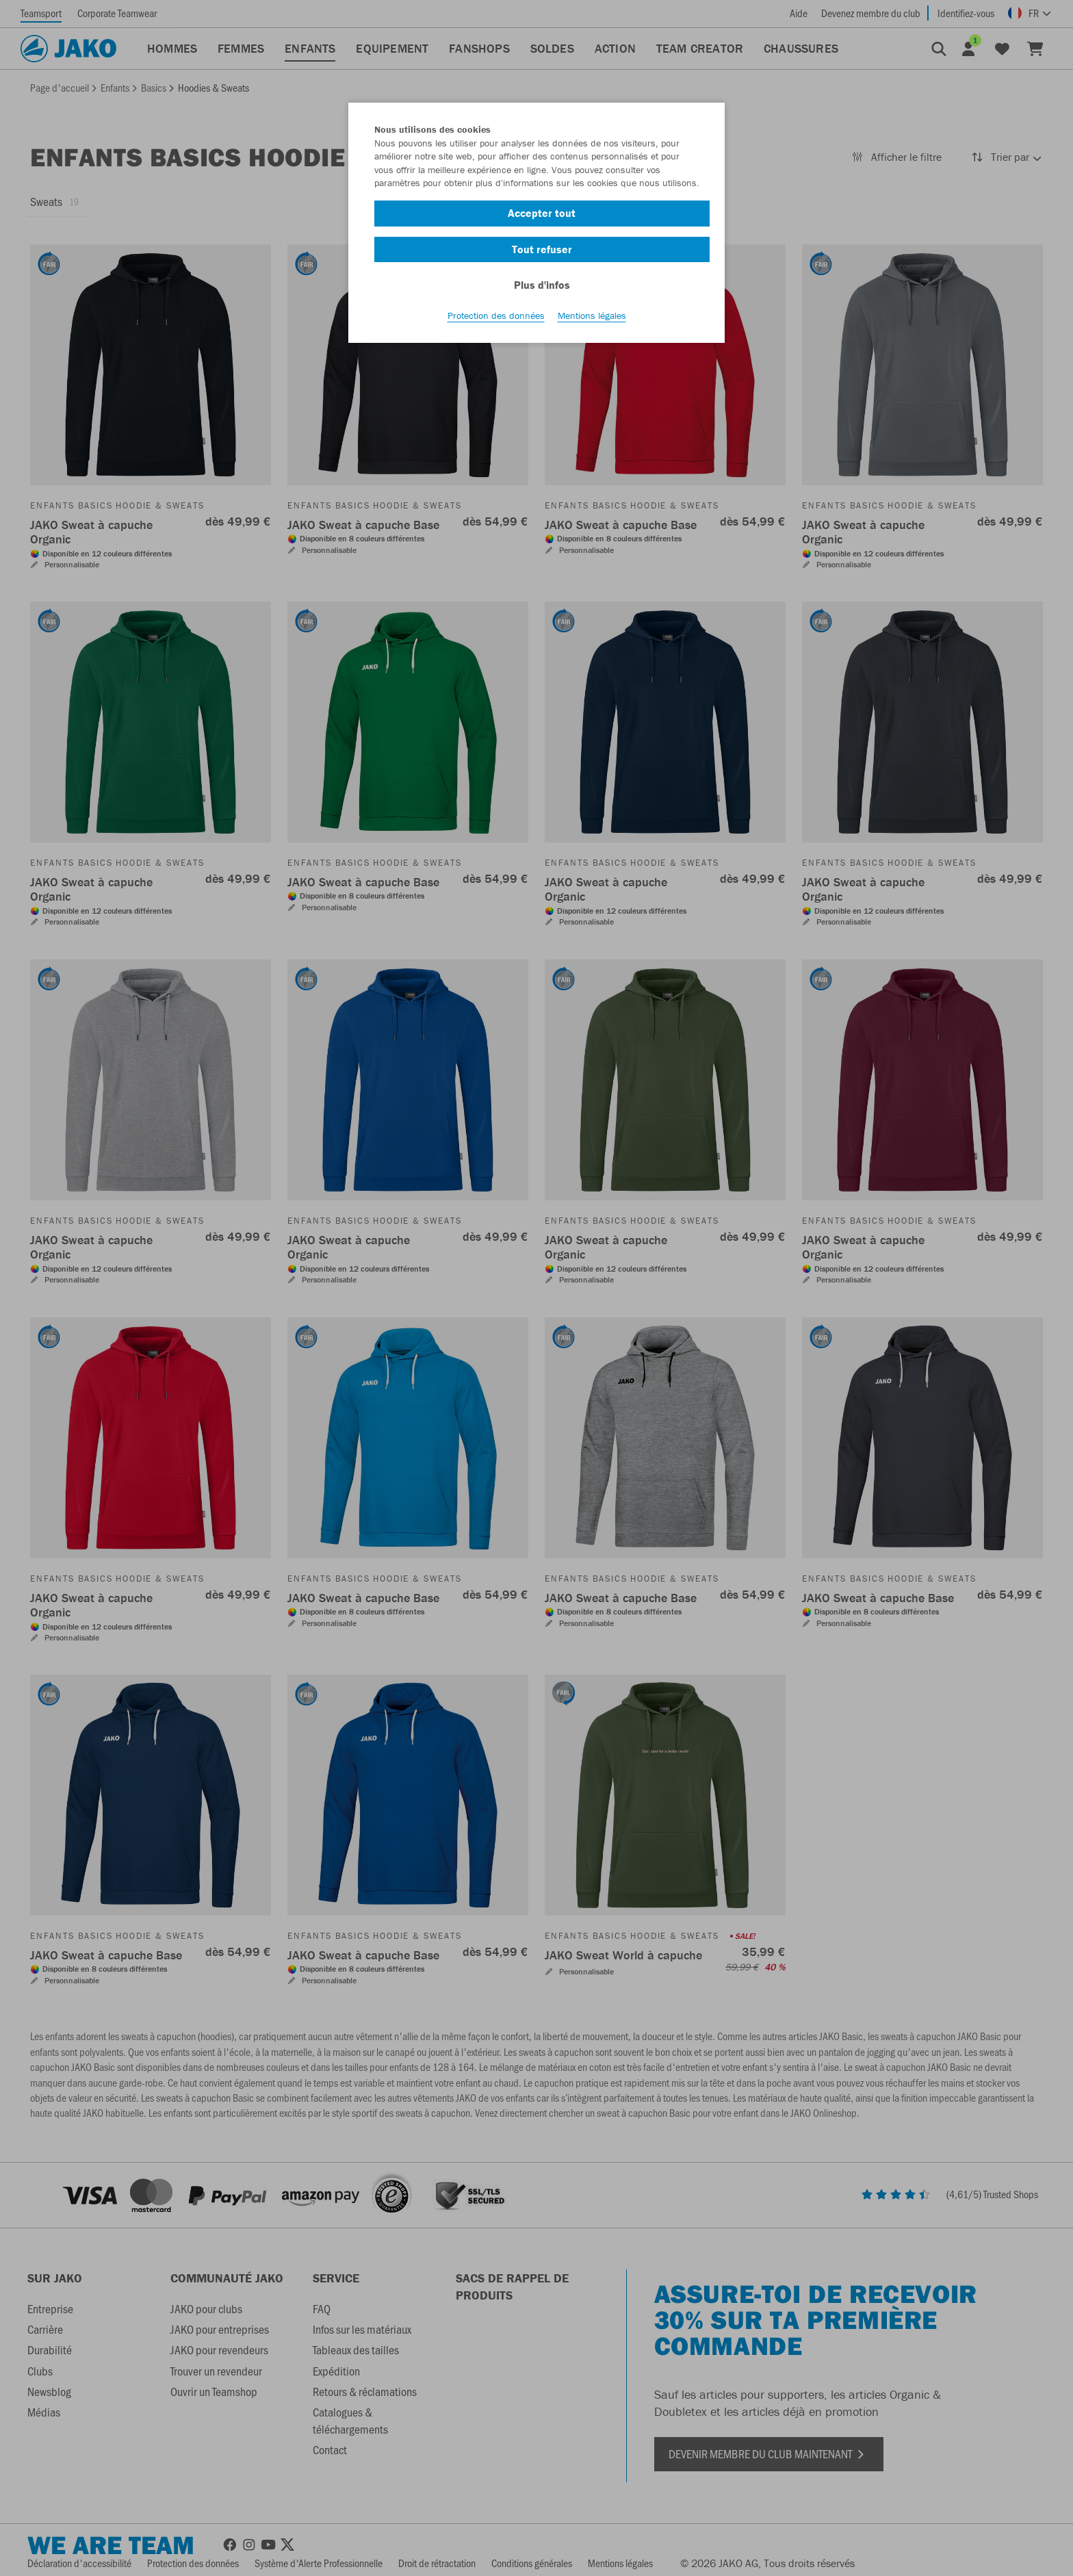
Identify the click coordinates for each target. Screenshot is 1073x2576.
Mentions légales (592, 315)
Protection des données (496, 315)
